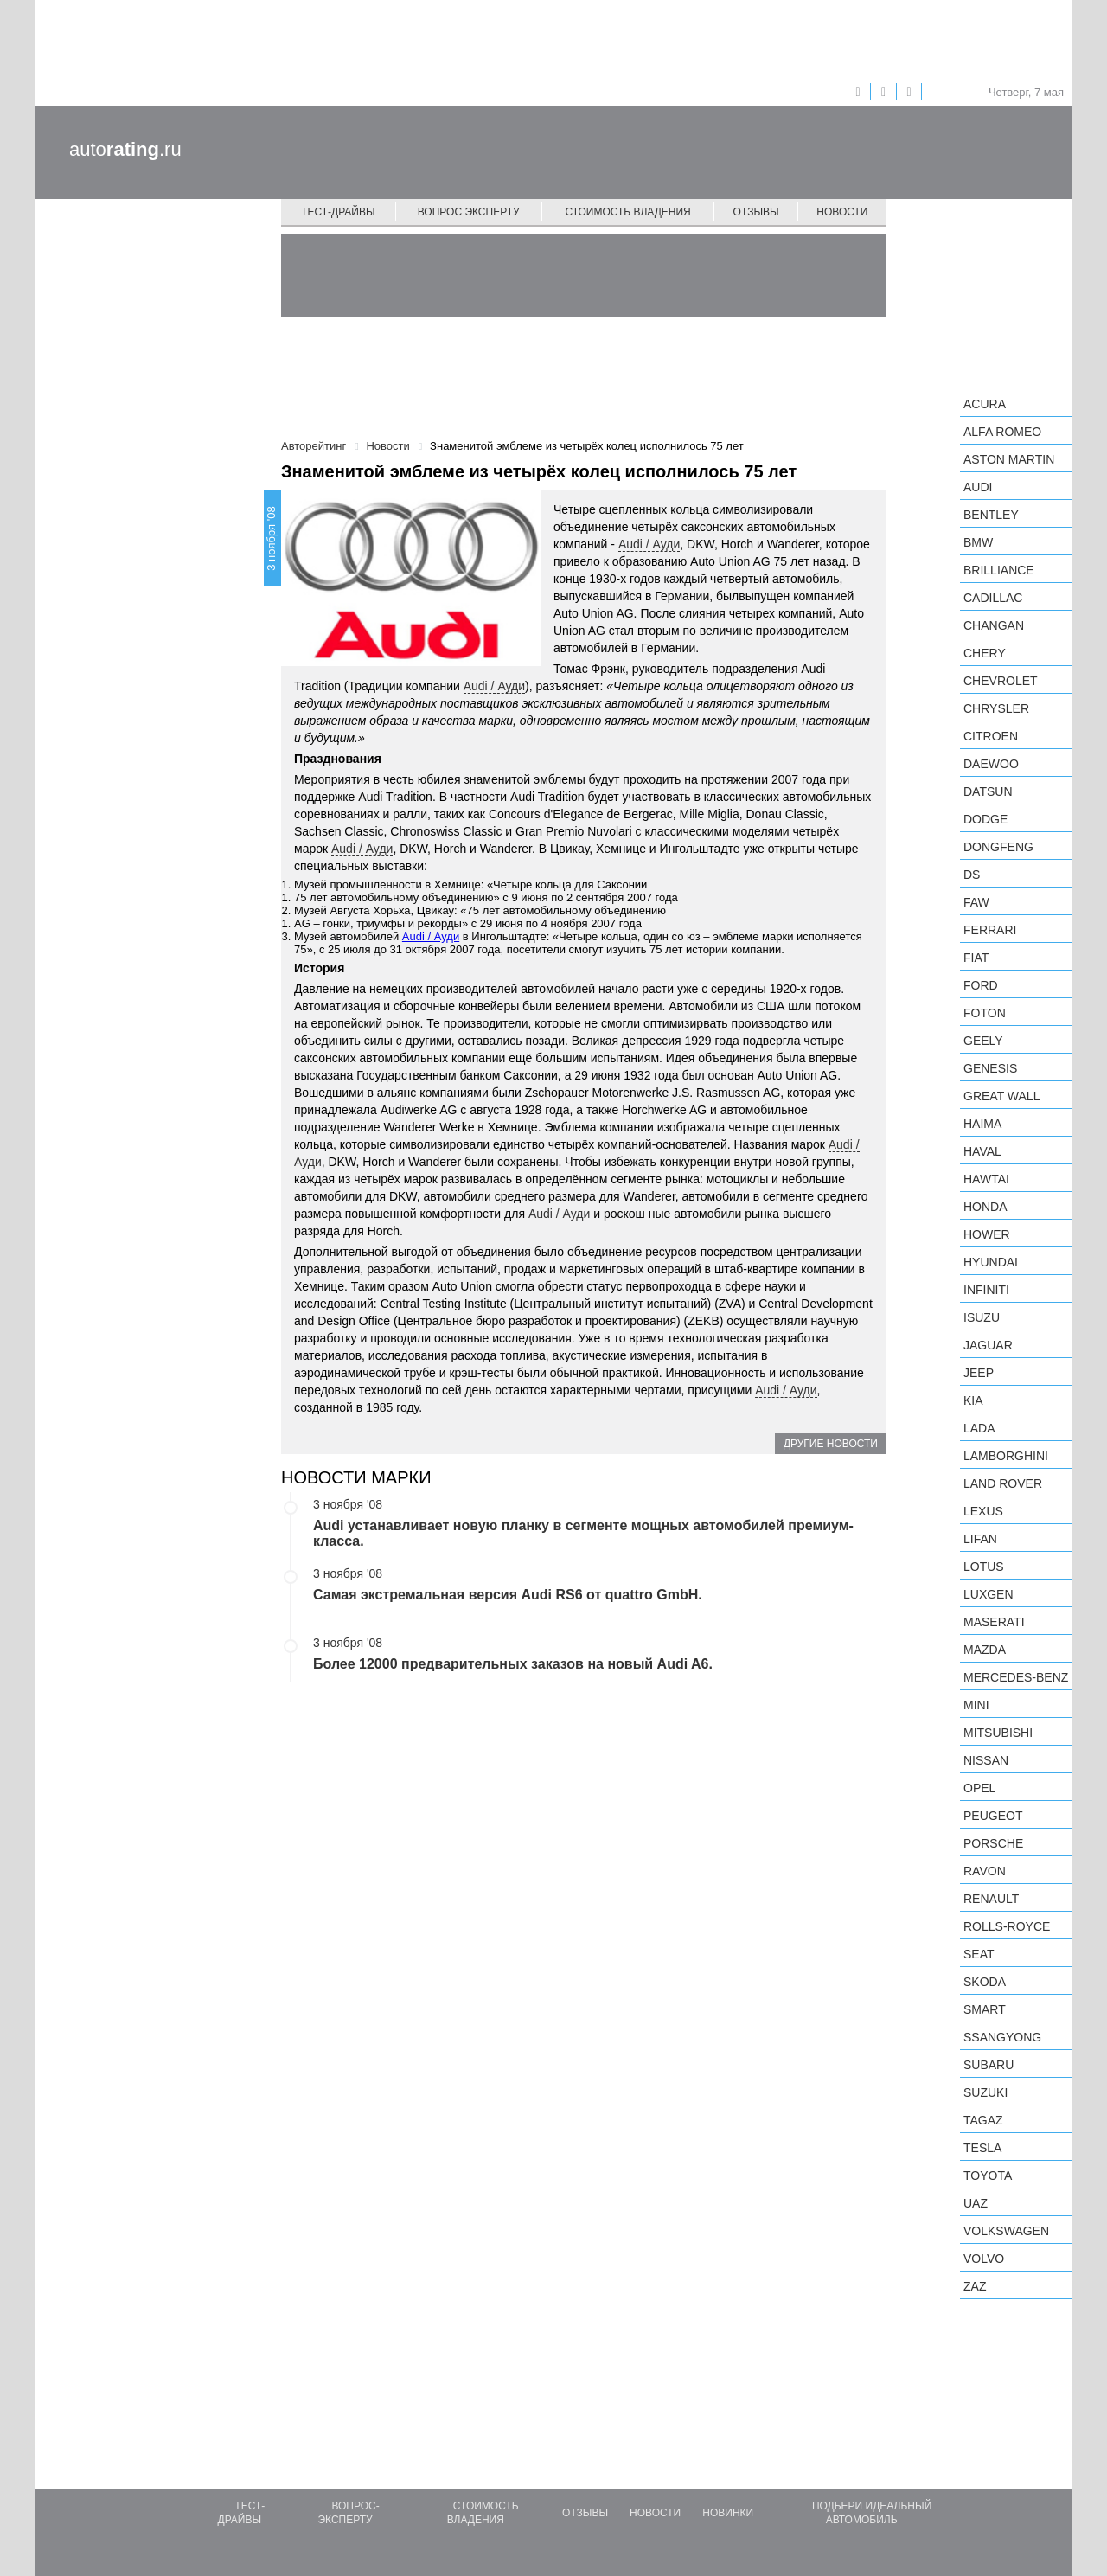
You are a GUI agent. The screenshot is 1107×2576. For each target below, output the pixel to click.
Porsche (993, 1843)
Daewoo (991, 764)
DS (971, 874)
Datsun (988, 791)
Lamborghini (1005, 1456)
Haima (982, 1124)
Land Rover (1002, 1483)
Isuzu (981, 1317)
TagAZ (983, 2120)
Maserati (994, 1622)
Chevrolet (1000, 681)
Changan (993, 625)
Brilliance (998, 570)
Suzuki (985, 2092)
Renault (991, 1899)
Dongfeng (998, 847)
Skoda (984, 1982)
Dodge (985, 819)
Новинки (727, 2513)
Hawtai (986, 1179)
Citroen (990, 736)
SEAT (979, 1954)
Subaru (988, 2065)
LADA (979, 1428)
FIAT (976, 957)
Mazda (984, 1649)
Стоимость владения (627, 212)
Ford (980, 985)
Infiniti (986, 1290)
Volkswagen (1006, 2231)
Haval (982, 1151)
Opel (979, 1788)
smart (984, 2009)
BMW (978, 542)
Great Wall (1001, 1096)
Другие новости (831, 1444)
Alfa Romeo (1002, 432)
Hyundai (990, 1262)
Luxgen (988, 1594)
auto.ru (125, 149)
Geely (983, 1041)
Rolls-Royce (1006, 1926)
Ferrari (989, 930)
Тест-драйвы (338, 212)
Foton (984, 1013)
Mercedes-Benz (1015, 1677)
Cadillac (992, 598)
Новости (841, 212)
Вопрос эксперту (469, 212)
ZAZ (974, 2286)
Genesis (990, 1068)
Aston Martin (1008, 459)
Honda (985, 1207)
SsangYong (1002, 2037)
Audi (977, 487)
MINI (976, 1705)
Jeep (978, 1373)
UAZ (975, 2203)
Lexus (983, 1511)
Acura (984, 404)
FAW (976, 902)
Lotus (983, 1566)
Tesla (982, 2148)
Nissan (985, 1760)
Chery (984, 653)
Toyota (987, 2175)
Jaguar (988, 1345)
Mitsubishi (998, 1733)
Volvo (983, 2258)
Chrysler (996, 708)
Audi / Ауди (649, 544)
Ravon (984, 1871)
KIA (973, 1400)
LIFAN (980, 1539)
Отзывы (756, 212)
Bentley (991, 515)
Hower (986, 1234)
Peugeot (992, 1816)
